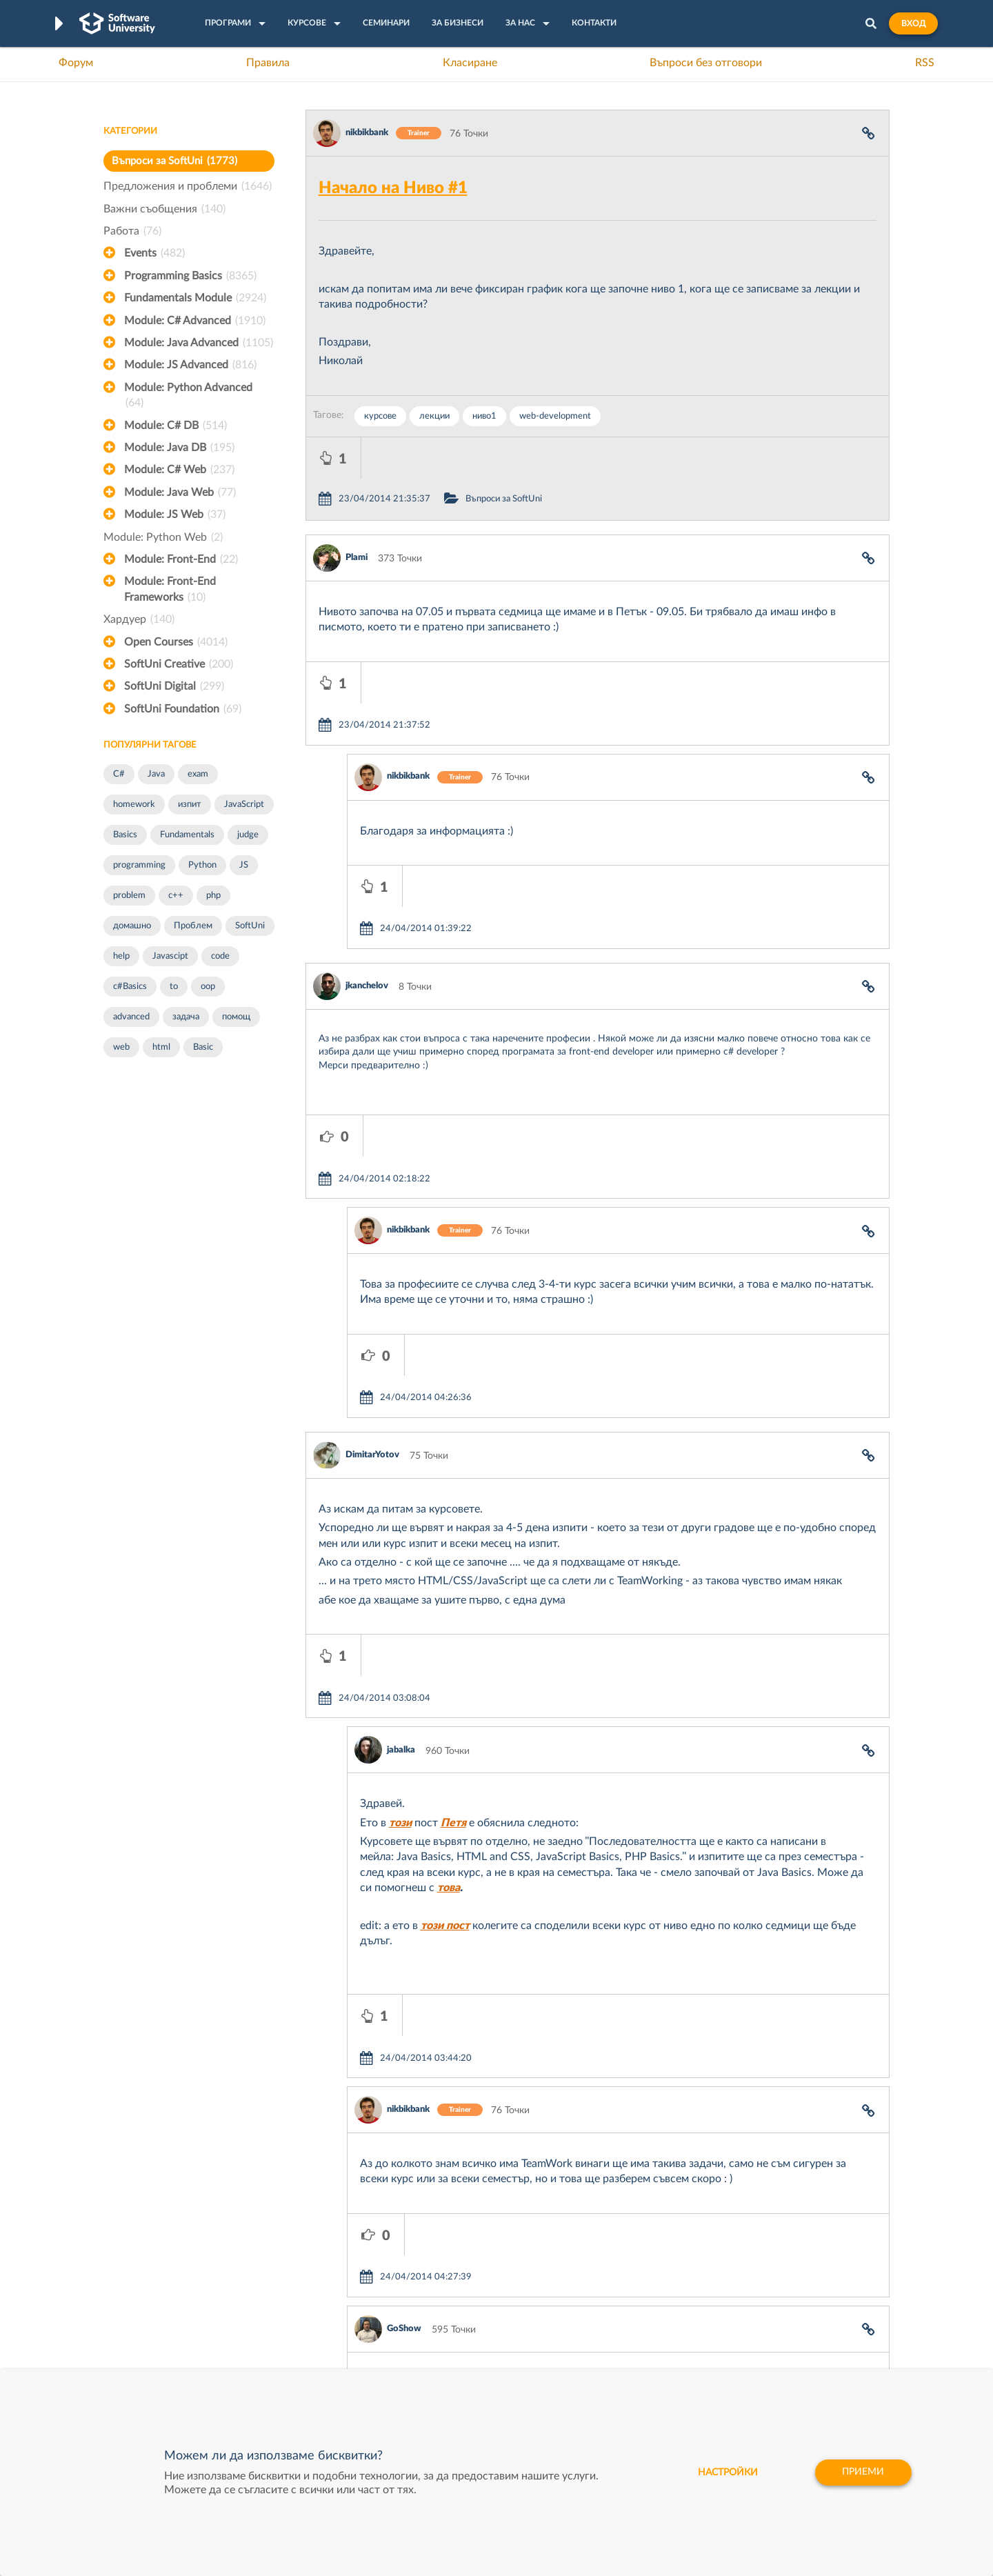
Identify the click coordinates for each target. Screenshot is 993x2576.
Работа (132, 231)
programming (139, 865)
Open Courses (176, 642)
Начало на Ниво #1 (393, 188)
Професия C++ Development (307, 2314)
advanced (131, 1016)
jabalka (401, 1501)
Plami (356, 516)
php (213, 895)
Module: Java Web (180, 492)
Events (154, 253)
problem (129, 895)
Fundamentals (187, 834)
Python (202, 865)
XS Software (601, 2282)
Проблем (193, 925)
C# (119, 774)
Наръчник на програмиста (162, 2325)
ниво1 (484, 416)
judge (248, 834)
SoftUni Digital (174, 686)
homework (134, 804)
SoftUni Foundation (182, 709)
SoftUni (250, 925)
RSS (924, 62)
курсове (380, 416)
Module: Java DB (179, 447)
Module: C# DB (175, 425)
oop (208, 986)
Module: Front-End (181, 559)
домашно (132, 925)
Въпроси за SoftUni (174, 161)
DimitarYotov (372, 1248)
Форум (76, 62)
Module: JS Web (174, 514)
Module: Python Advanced (188, 396)
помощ (236, 1016)
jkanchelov (366, 861)
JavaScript (244, 804)
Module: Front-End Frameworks (170, 590)
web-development (555, 416)
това (448, 1639)
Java (156, 774)
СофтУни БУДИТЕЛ (453, 2346)
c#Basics (130, 986)
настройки (724, 2472)
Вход (913, 23)
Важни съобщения (164, 209)
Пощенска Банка (611, 2368)
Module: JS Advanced (190, 364)
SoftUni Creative (178, 664)
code (220, 956)
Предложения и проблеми (187, 186)
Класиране (470, 62)
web (121, 1047)
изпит (189, 804)
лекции (434, 416)
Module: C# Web (179, 469)
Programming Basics (190, 275)
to (174, 986)
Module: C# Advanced (194, 320)
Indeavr (590, 2325)
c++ (175, 895)
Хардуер (138, 619)
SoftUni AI (432, 2325)
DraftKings (597, 2346)
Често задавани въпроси (158, 2282)
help (121, 956)
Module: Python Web (163, 537)
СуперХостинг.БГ (612, 2303)
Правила (268, 62)
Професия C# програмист (161, 2368)
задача (185, 1016)
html (161, 1047)
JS (243, 865)
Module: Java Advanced (198, 342)
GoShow (404, 1997)
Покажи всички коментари (597, 2152)
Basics (125, 834)
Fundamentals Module (195, 298)
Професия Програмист (154, 2346)
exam (198, 774)
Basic (203, 1047)
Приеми (862, 2472)
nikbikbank (366, 132)
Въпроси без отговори (706, 62)
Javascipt (170, 956)
